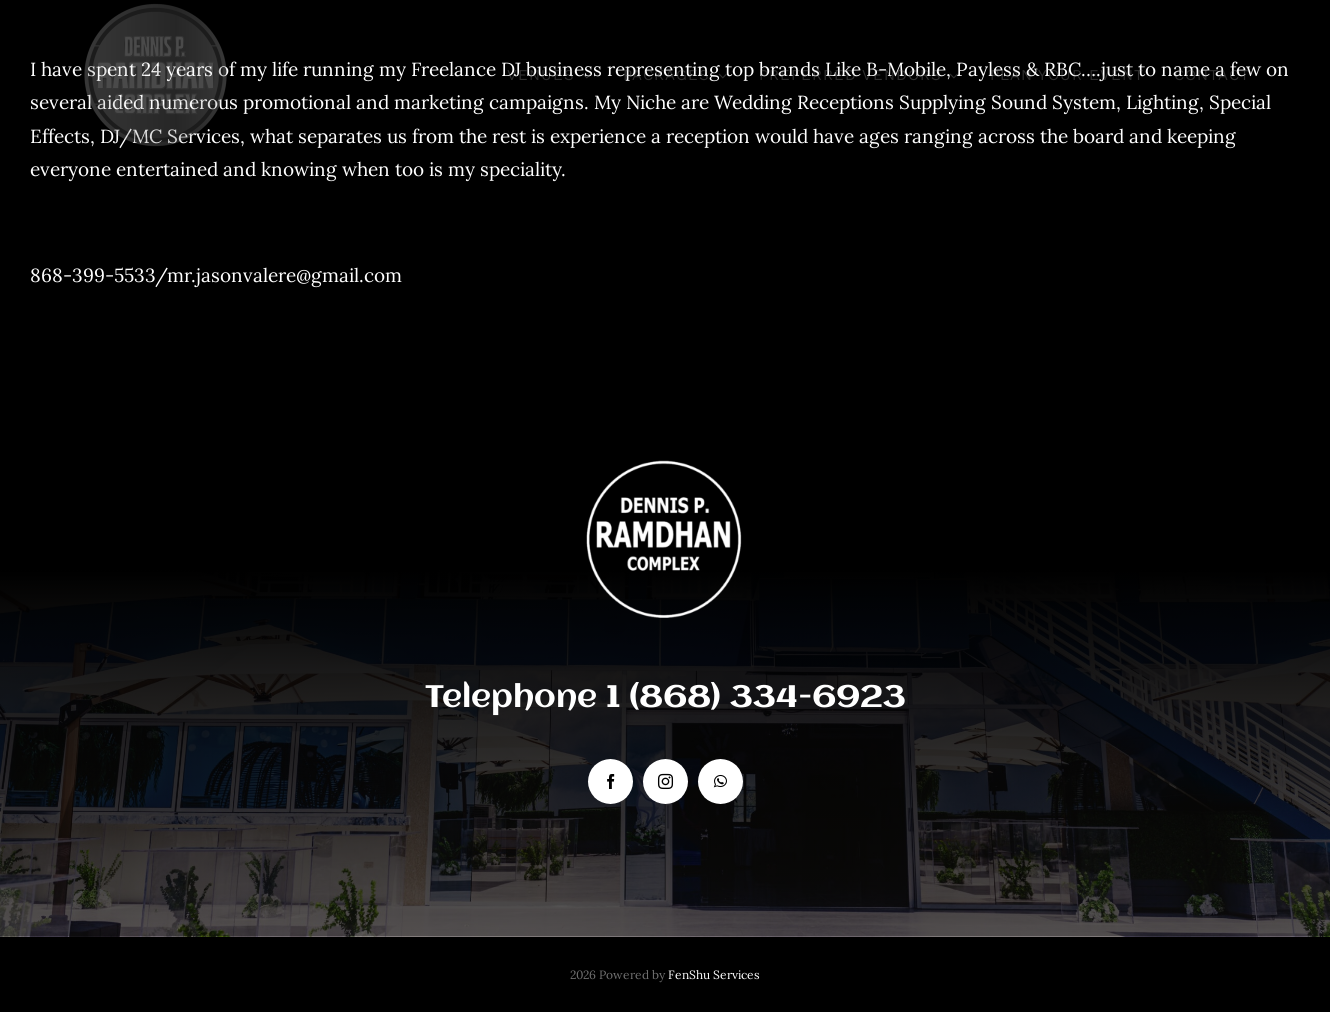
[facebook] (610, 781)
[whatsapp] (720, 781)
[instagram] (665, 781)
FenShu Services (714, 974)
